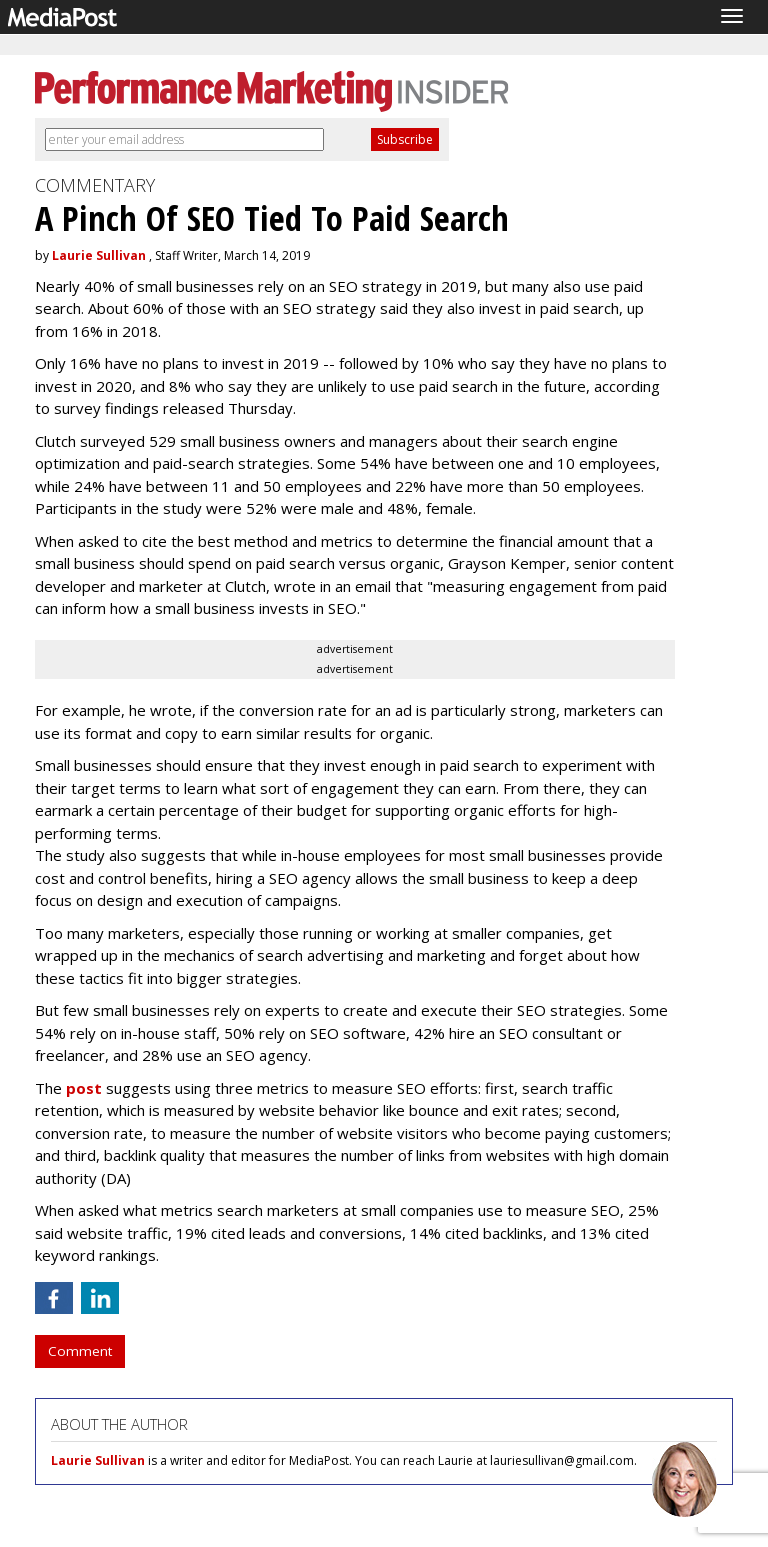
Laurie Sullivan (99, 255)
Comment (80, 1351)
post (84, 1088)
